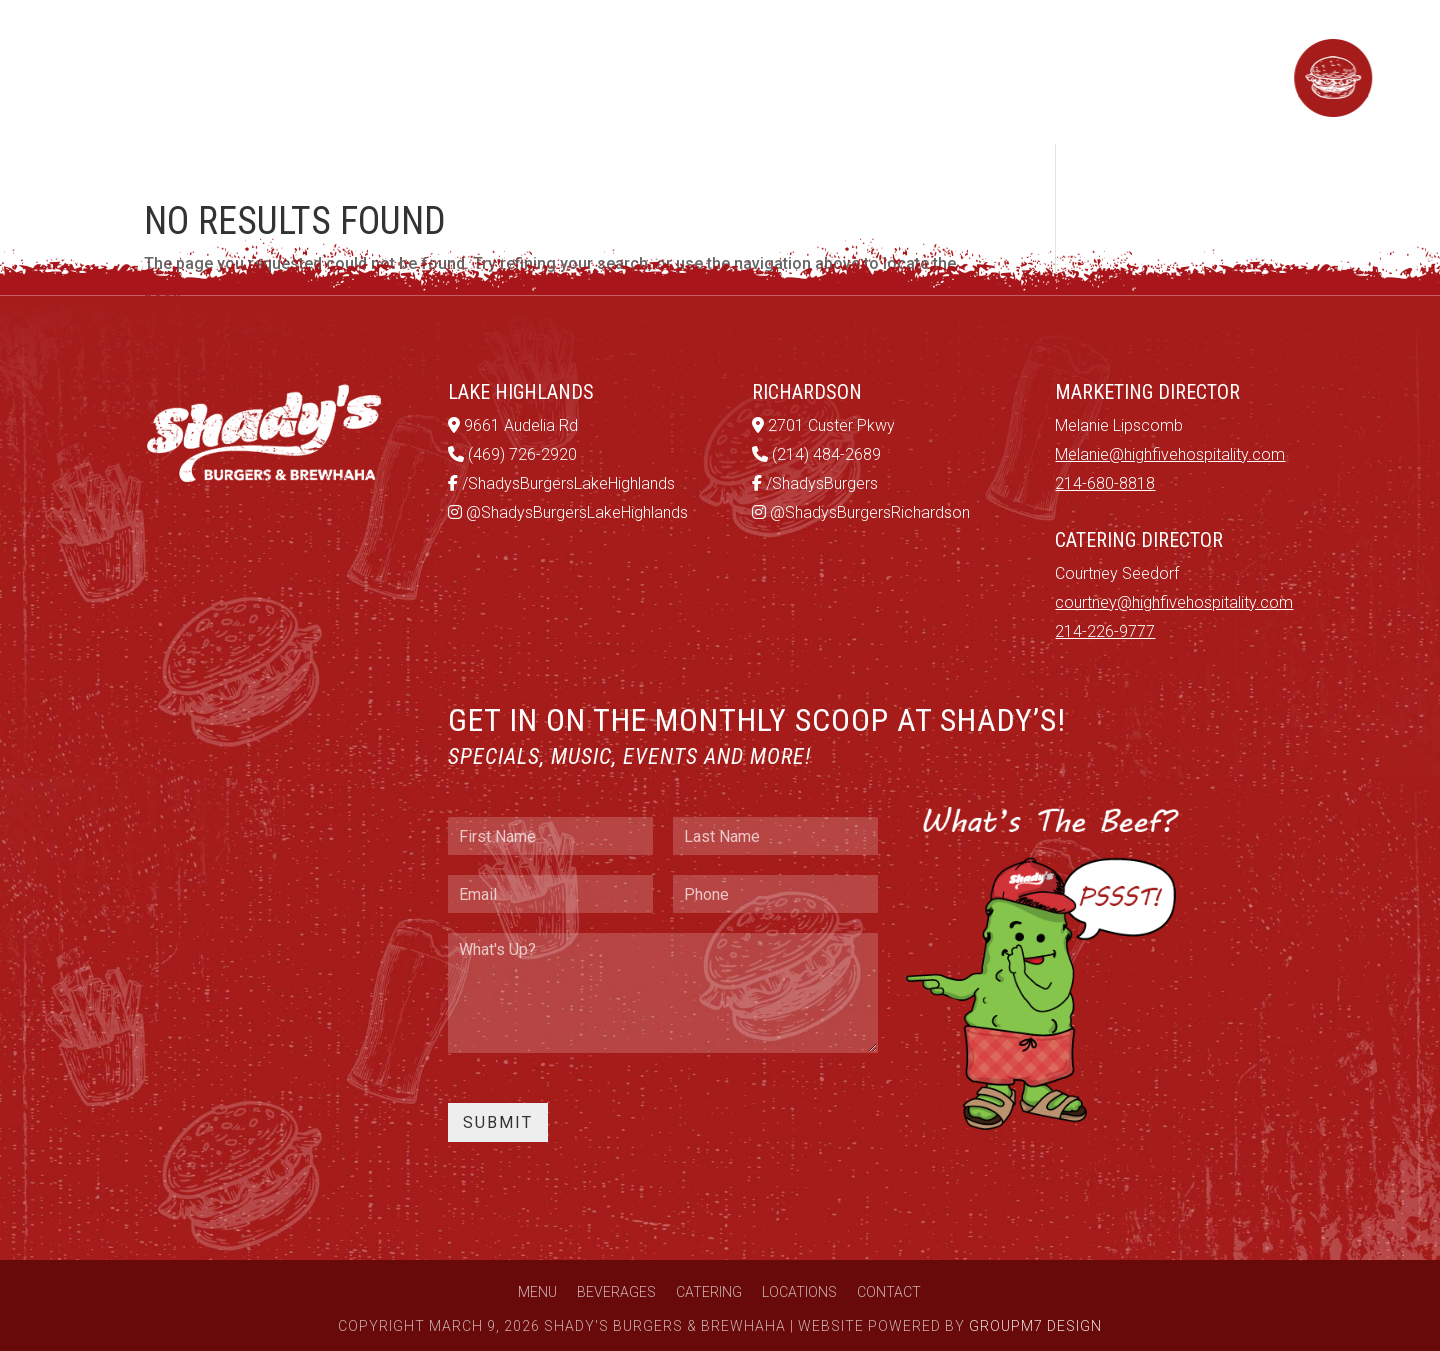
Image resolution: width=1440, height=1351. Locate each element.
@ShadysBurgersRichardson (861, 512)
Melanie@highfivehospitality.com (1170, 454)
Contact (904, 71)
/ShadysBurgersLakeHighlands (561, 483)
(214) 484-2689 (816, 454)
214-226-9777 (1105, 631)
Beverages (506, 71)
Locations (774, 71)
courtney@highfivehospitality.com (1174, 602)
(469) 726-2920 (512, 454)
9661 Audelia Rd (513, 425)
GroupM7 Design (1035, 1326)
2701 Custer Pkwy (823, 425)
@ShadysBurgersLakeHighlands (568, 512)
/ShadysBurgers (815, 483)
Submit (498, 1122)
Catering (641, 71)
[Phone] (775, 894)
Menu (388, 71)
